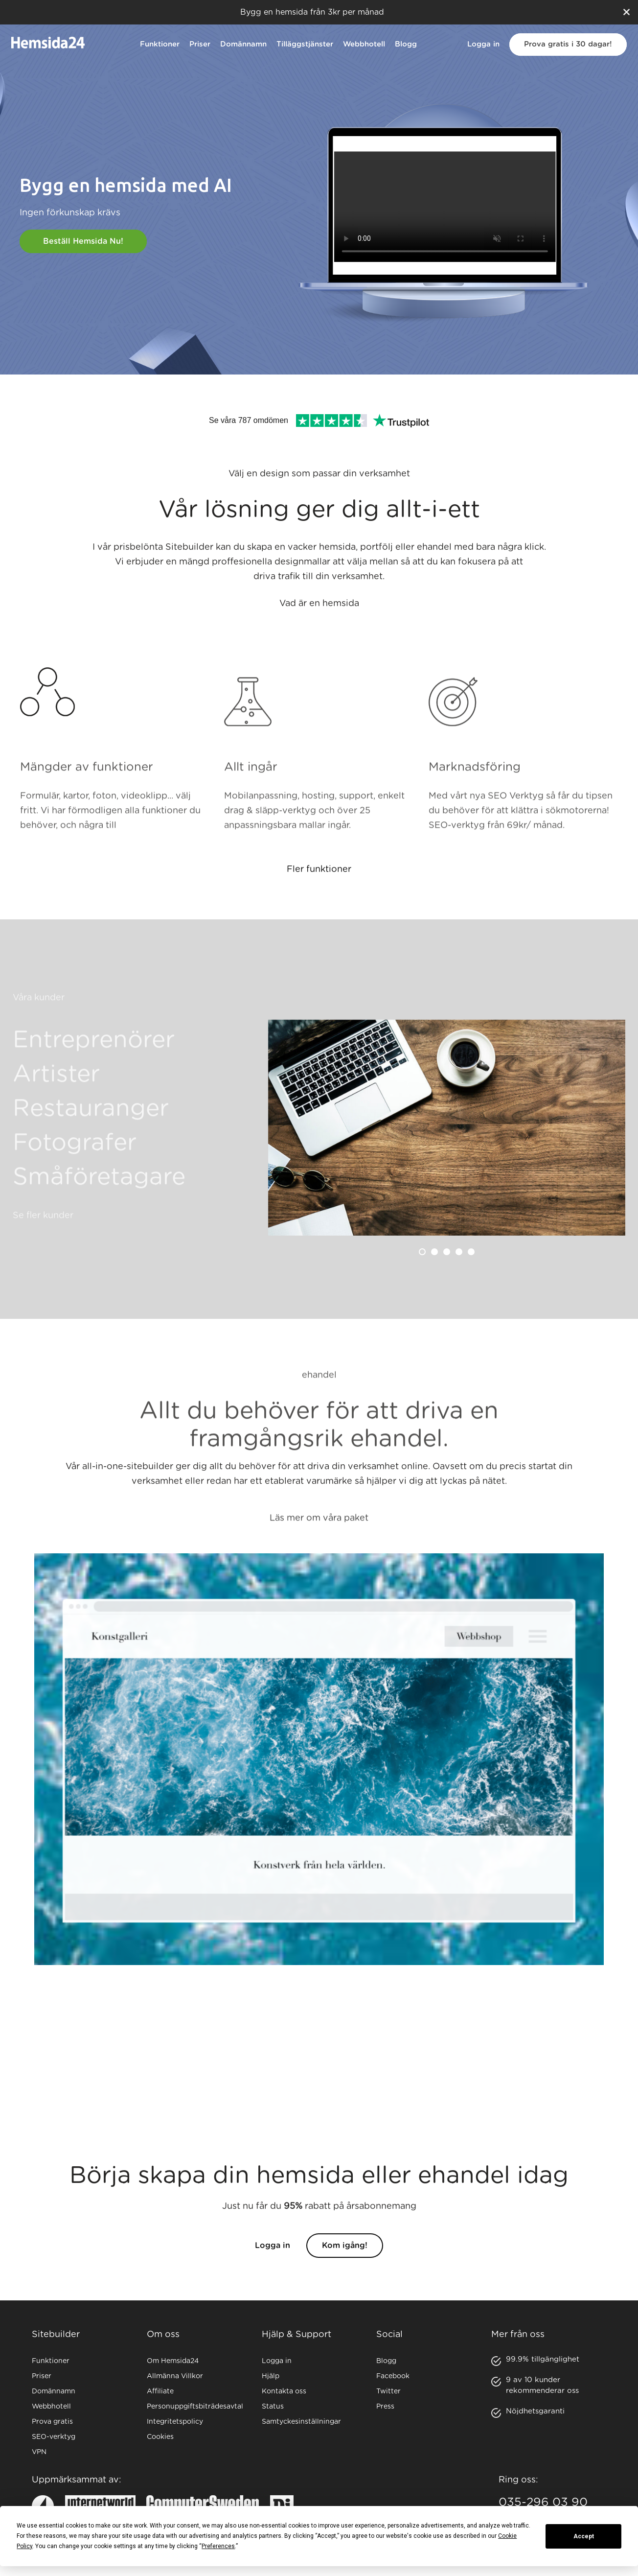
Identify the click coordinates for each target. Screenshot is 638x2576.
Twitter (388, 2391)
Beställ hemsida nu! (83, 241)
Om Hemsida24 (173, 2361)
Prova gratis (52, 2421)
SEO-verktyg (53, 2437)
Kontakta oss (284, 2391)
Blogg (406, 44)
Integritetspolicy (175, 2421)
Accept (583, 2536)
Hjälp (270, 2376)
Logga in (483, 44)
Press (385, 2406)
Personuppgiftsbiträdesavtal (195, 2406)
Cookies (160, 2437)
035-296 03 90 (543, 2502)
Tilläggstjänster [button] (304, 44)
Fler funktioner (319, 888)
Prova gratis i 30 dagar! (568, 44)
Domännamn (243, 44)
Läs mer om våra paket (319, 1541)
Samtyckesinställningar (301, 2421)
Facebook (393, 2376)
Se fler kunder (43, 1238)
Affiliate (160, 2391)
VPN (39, 2452)
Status (273, 2406)
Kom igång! (344, 2265)
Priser (199, 44)
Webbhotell (364, 44)
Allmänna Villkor (175, 2376)
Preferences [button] (218, 2546)
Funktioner (160, 44)
